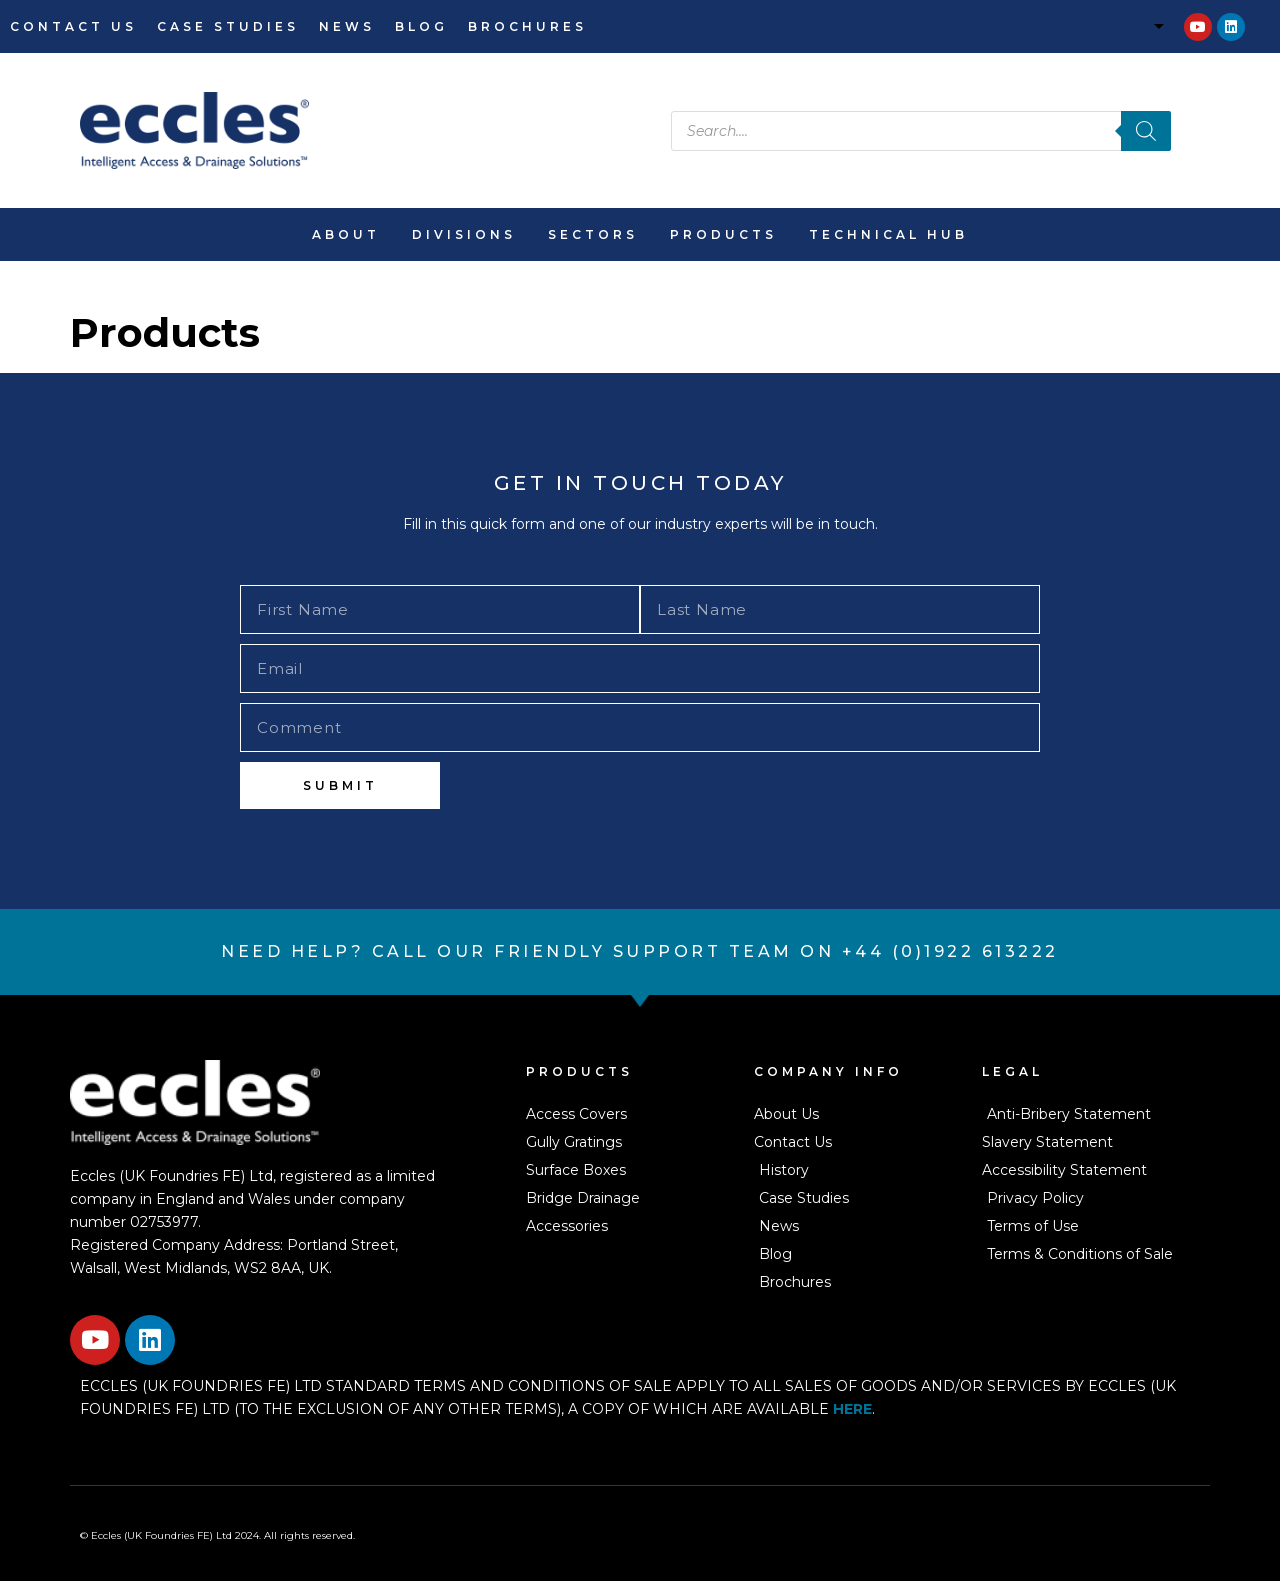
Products (723, 234)
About (346, 234)
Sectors (593, 234)
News (347, 26)
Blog (421, 26)
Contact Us (73, 26)
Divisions (464, 234)
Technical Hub (888, 234)
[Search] (1146, 131)
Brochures (527, 26)
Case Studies (228, 26)
